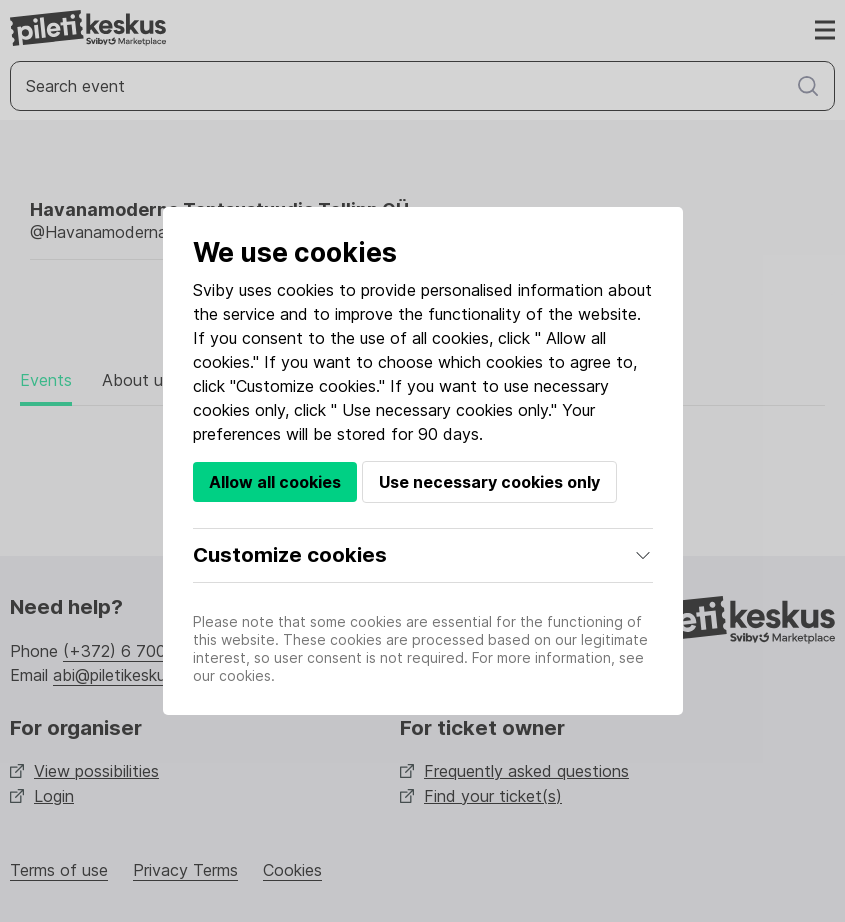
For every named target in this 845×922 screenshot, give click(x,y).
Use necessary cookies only (489, 482)
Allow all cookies (275, 482)
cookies (305, 290)
